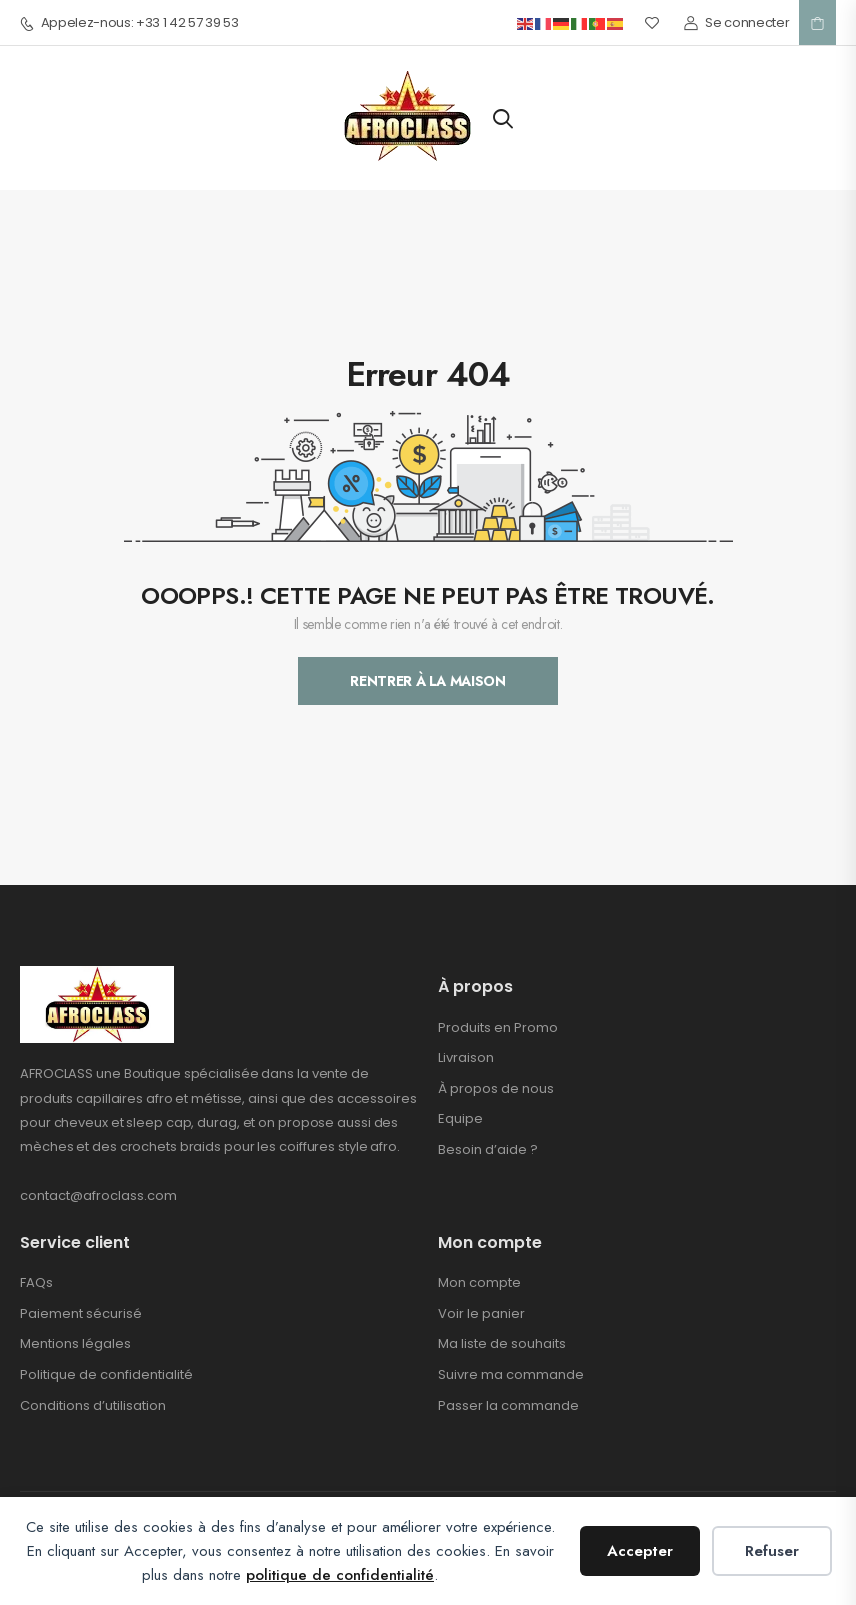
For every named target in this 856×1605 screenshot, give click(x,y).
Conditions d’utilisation (93, 1405)
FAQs (36, 1282)
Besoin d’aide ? (488, 1149)
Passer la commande (508, 1405)
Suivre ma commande (511, 1374)
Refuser (772, 1551)
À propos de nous (496, 1088)
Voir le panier (481, 1313)
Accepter (640, 1551)
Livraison (466, 1057)
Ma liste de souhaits (502, 1343)
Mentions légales (75, 1343)
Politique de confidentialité (106, 1374)
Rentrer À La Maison (427, 681)
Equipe (460, 1118)
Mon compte (479, 1282)
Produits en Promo (498, 1027)
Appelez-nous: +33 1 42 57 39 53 (129, 23)
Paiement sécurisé (81, 1313)
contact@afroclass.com (98, 1195)
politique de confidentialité (340, 1575)
